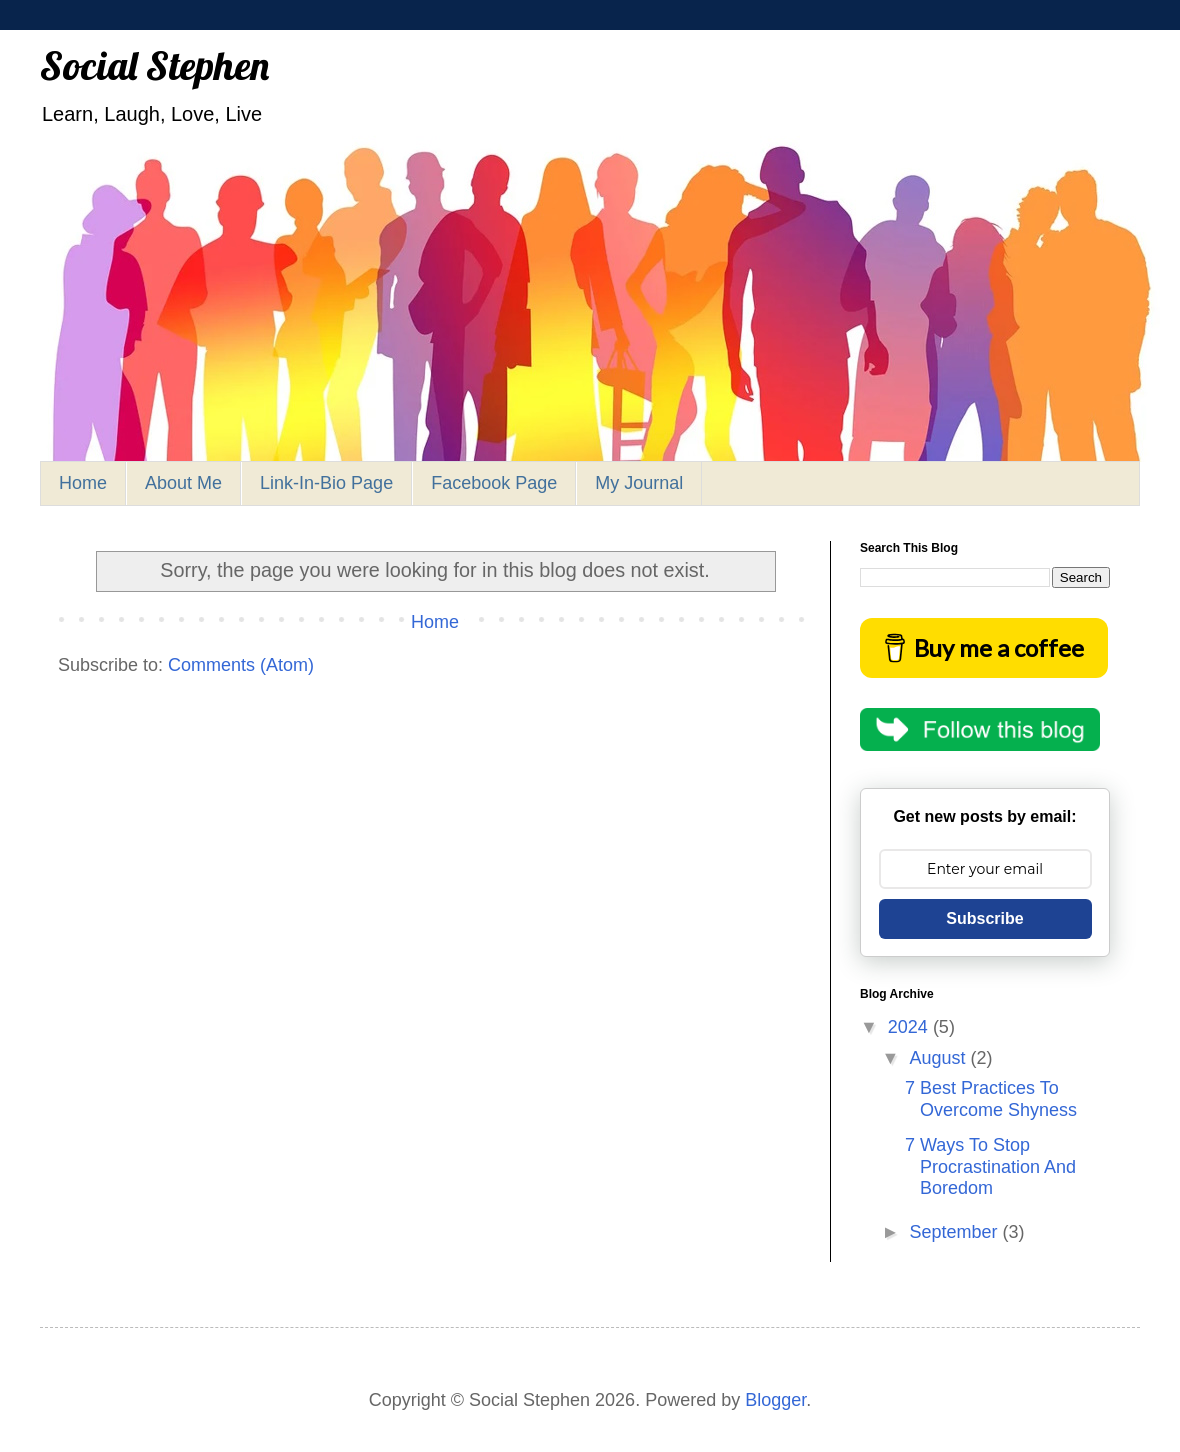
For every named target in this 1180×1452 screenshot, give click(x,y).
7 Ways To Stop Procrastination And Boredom (990, 1166)
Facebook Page (494, 483)
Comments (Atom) (241, 665)
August (939, 1058)
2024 (910, 1027)
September (955, 1232)
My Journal (639, 483)
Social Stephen (154, 65)
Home (83, 483)
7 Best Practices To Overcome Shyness (991, 1099)
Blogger (775, 1400)
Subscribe (984, 918)
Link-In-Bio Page (326, 483)
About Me (183, 483)
